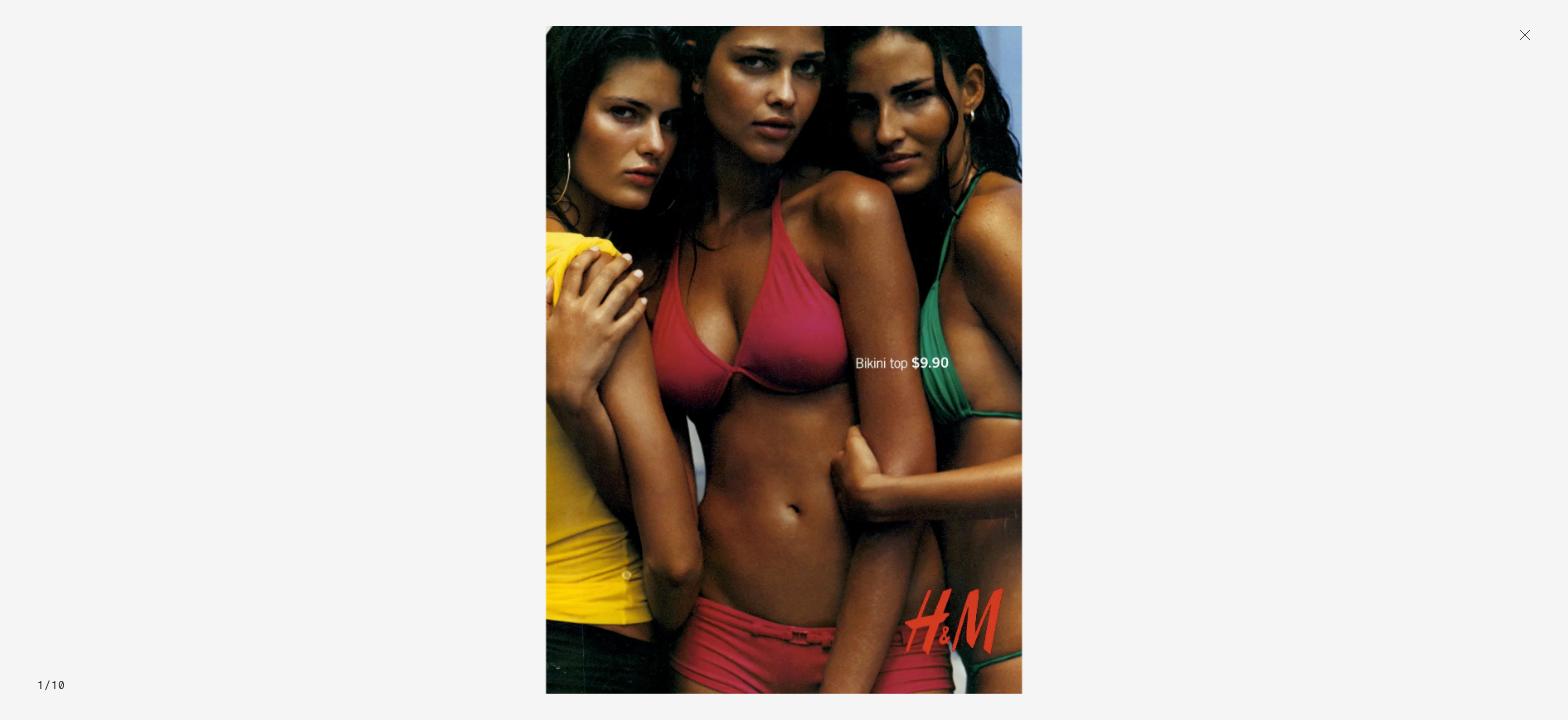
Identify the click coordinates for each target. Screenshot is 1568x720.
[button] (204, 360)
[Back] (1525, 37)
